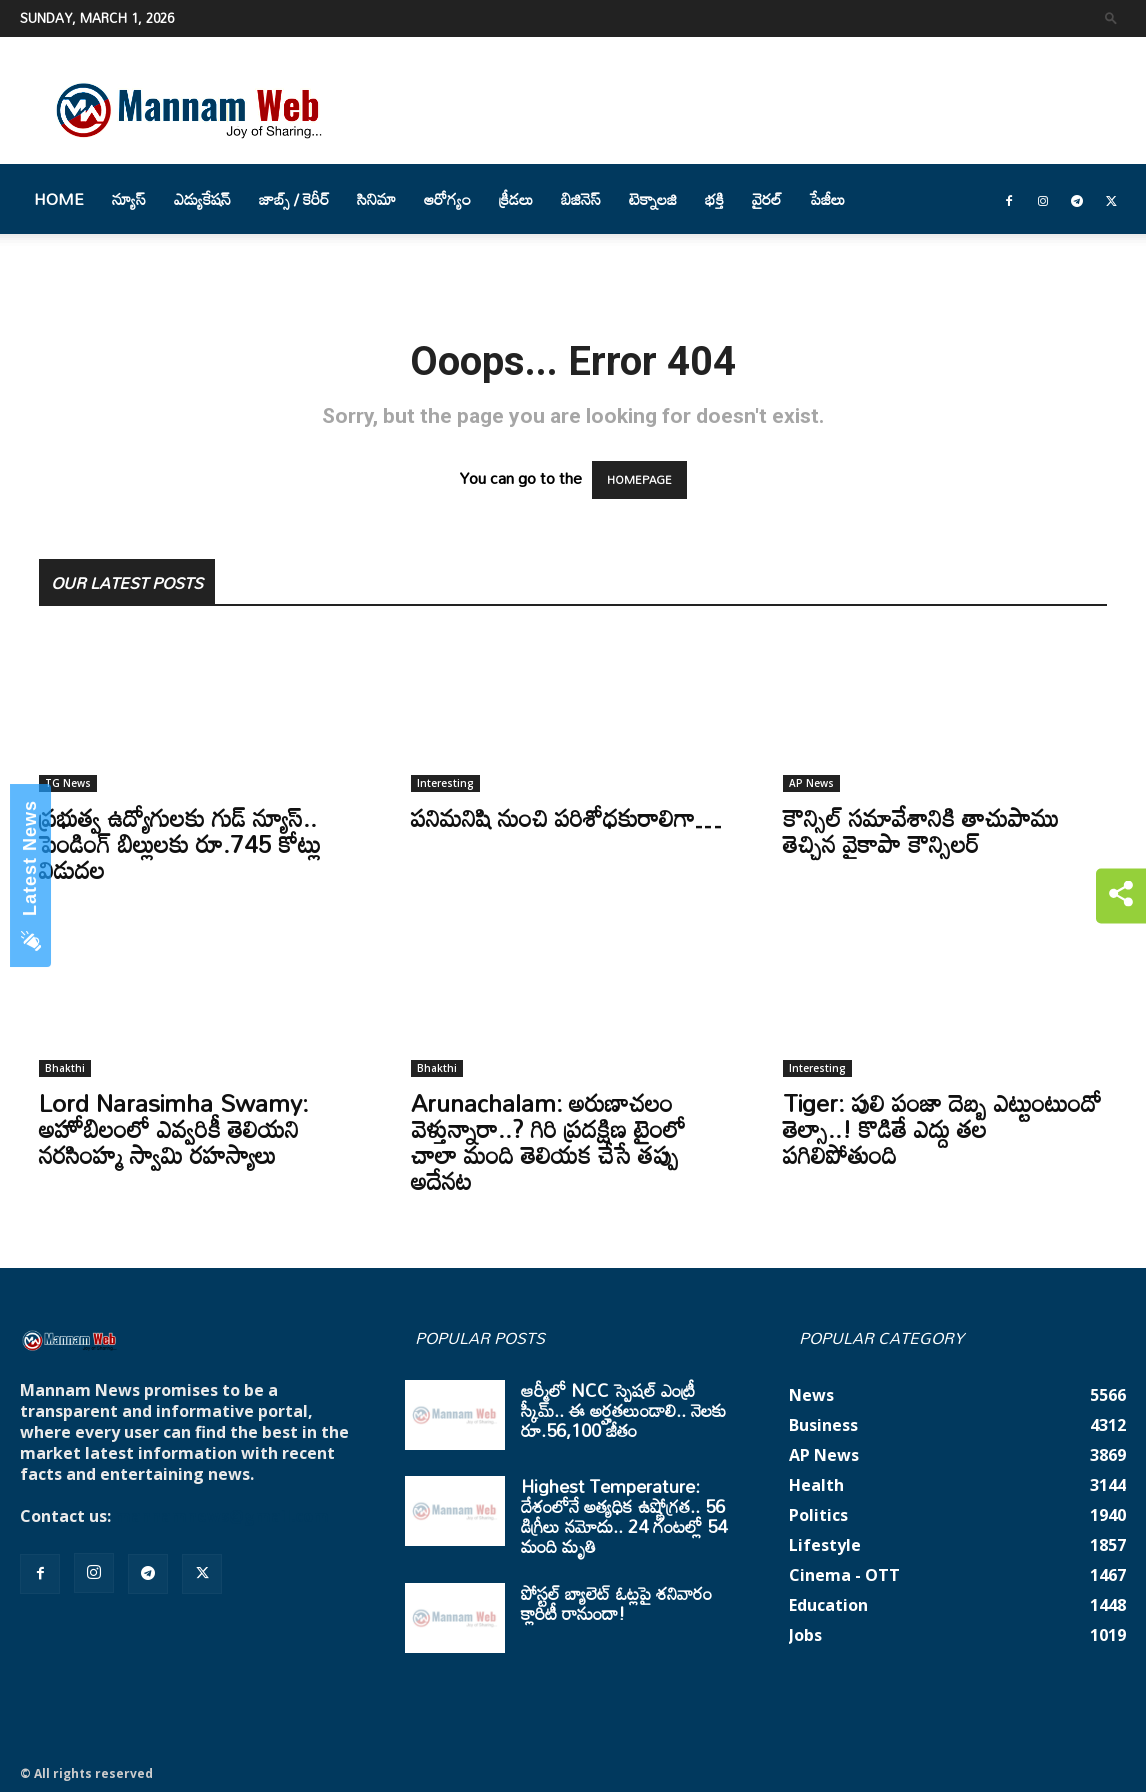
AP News (811, 783)
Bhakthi (65, 1068)
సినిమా (376, 199)
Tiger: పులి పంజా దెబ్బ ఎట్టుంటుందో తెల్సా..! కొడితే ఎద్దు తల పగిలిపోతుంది (942, 1128)
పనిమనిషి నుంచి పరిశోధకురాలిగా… (566, 817)
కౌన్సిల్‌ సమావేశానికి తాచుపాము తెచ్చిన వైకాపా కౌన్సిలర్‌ (921, 830)
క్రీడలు (516, 199)
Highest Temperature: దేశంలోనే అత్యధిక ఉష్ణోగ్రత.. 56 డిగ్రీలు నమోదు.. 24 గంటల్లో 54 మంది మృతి (624, 1516)
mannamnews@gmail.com (222, 1516)
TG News (68, 783)
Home (59, 199)
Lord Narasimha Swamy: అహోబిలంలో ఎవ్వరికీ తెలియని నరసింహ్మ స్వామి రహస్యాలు (173, 1128)
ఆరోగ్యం (447, 199)
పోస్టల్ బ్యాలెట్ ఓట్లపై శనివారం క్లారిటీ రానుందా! (616, 1603)
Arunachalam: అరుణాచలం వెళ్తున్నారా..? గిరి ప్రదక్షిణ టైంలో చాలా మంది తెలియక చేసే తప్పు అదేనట (548, 1141)
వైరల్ (767, 199)
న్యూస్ (129, 199)
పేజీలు (827, 199)
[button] (1111, 17)
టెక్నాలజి (653, 199)
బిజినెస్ (581, 199)
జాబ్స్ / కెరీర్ (294, 199)
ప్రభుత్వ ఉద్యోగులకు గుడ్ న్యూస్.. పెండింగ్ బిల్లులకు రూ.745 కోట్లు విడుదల (180, 843)
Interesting (445, 783)
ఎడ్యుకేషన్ (202, 199)
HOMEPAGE (639, 480)
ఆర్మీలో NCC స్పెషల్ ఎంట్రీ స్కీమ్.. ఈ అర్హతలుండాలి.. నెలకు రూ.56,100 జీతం (623, 1410)
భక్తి (714, 199)
